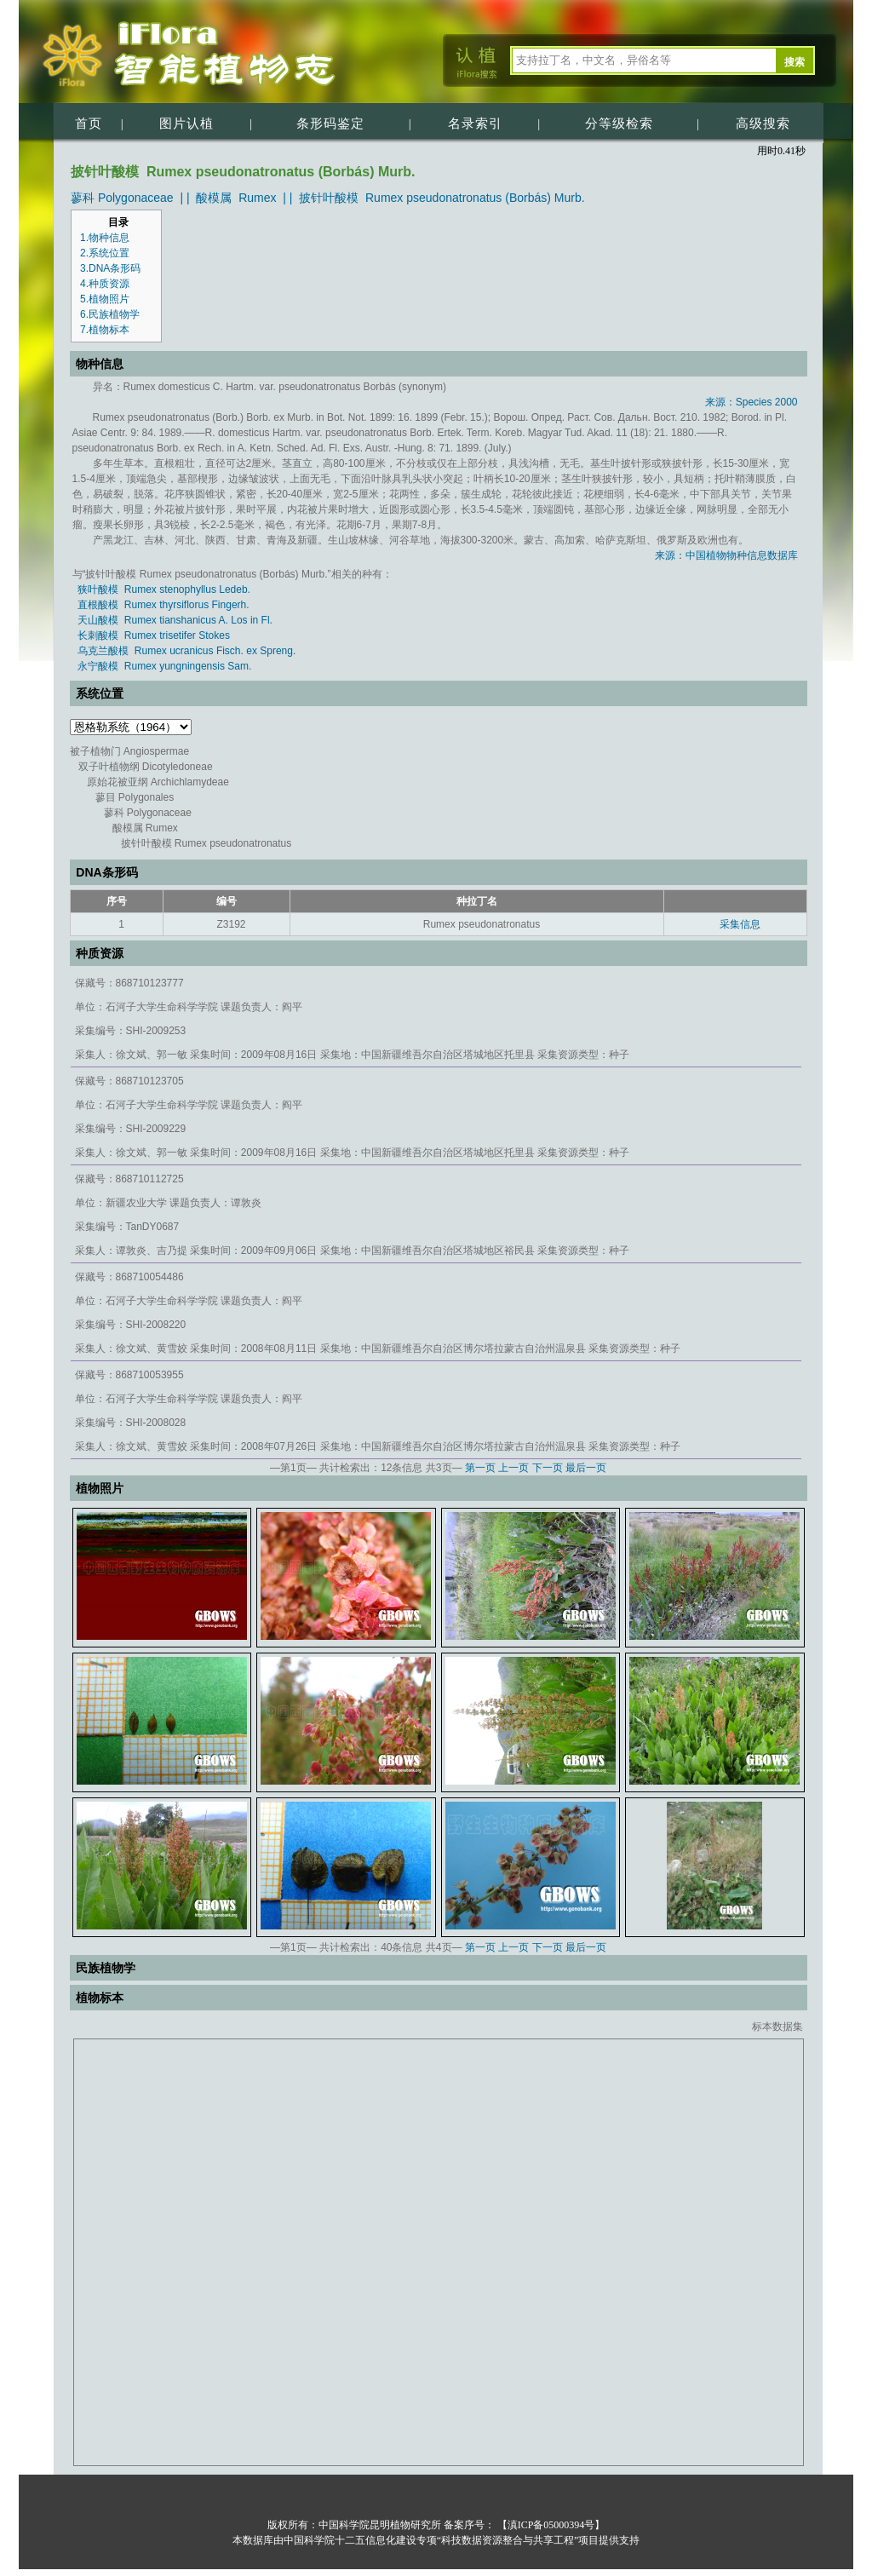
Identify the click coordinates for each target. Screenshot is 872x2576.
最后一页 (585, 1468)
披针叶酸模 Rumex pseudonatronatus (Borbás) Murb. (441, 197)
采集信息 (740, 924)
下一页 (547, 1468)
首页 (88, 123)
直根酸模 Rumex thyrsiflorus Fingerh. (163, 605)
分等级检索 (619, 123)
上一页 (513, 1468)
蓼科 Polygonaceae (122, 197)
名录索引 (475, 123)
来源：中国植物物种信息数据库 (726, 555)
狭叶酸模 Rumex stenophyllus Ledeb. (163, 589)
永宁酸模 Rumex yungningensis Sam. (164, 666)
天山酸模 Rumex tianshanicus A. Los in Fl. (174, 620)
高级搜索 (763, 123)
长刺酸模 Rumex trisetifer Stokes (153, 635)
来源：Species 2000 (751, 402)
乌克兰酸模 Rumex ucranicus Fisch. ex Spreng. (186, 651)
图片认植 (186, 123)
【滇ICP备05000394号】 (550, 2525)
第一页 (480, 1468)
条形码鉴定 (330, 123)
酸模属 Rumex (236, 197)
